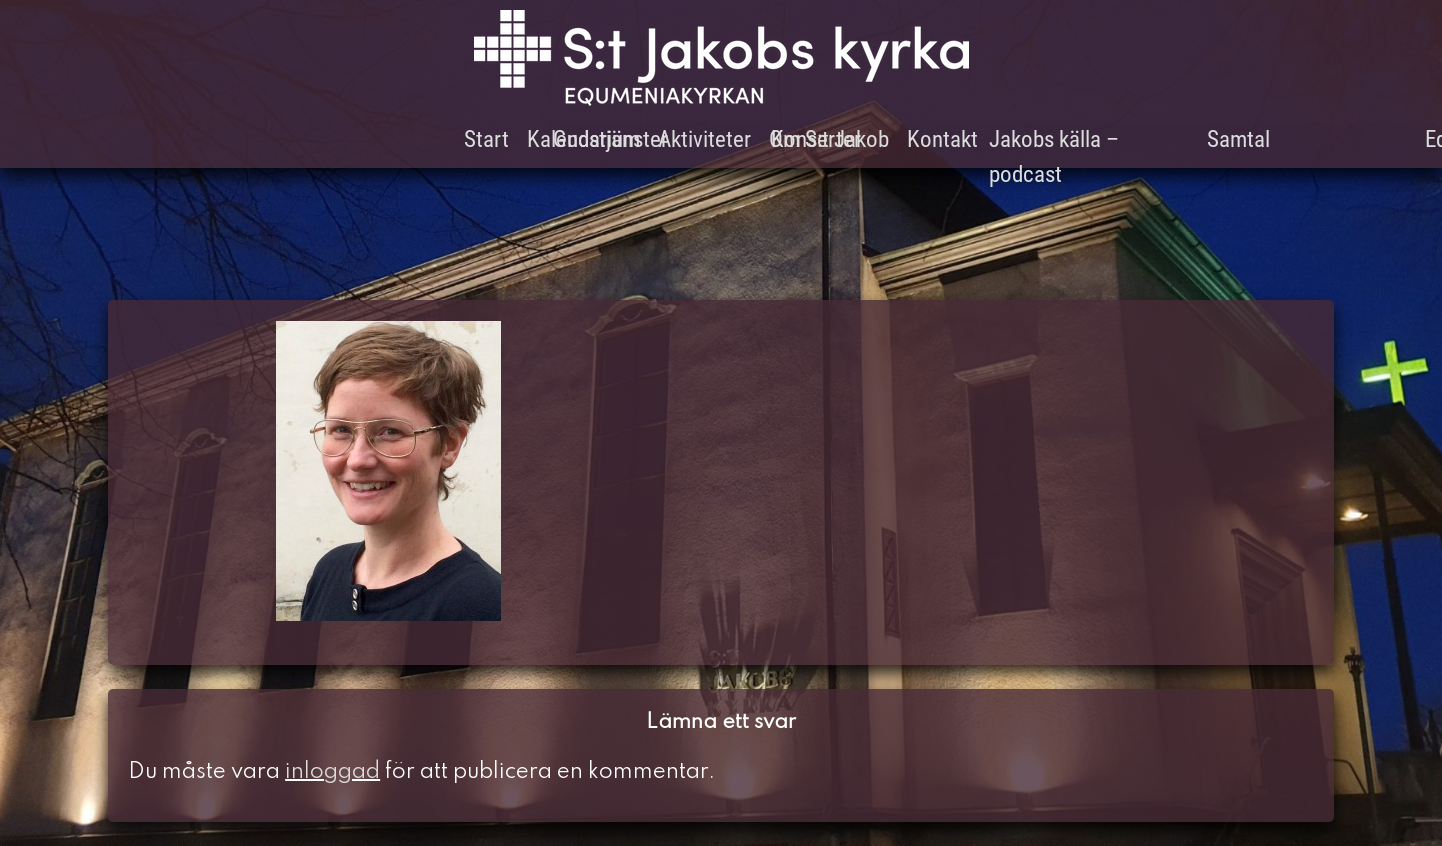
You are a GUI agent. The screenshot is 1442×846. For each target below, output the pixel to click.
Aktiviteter (704, 139)
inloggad (332, 772)
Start (486, 139)
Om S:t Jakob (829, 139)
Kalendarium (583, 139)
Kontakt (942, 139)
